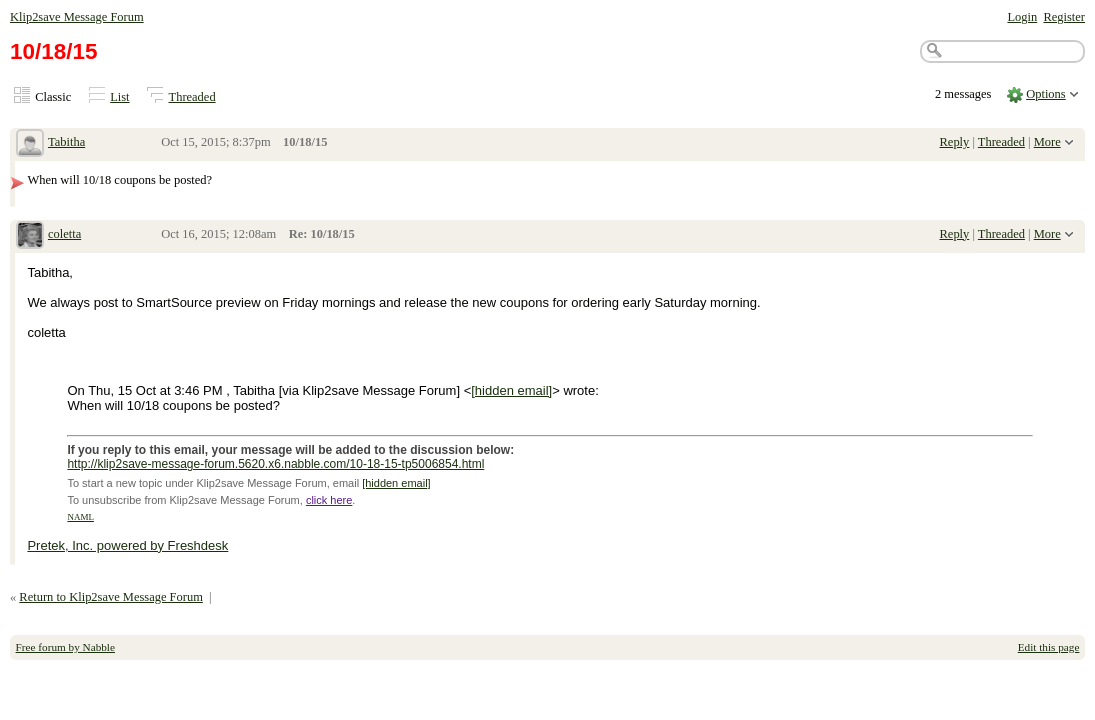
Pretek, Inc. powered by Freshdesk (127, 545)
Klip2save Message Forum (77, 17)
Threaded (192, 97)
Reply (955, 142)
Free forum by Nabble (65, 647)
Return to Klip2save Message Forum (111, 597)
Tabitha (66, 142)
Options (1046, 94)
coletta (64, 234)
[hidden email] (511, 390)
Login (1022, 17)
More (1047, 142)
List (119, 97)
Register (1064, 17)
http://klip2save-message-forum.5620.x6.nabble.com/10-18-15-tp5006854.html (275, 464)
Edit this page (1049, 647)
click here (329, 500)
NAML (80, 517)
